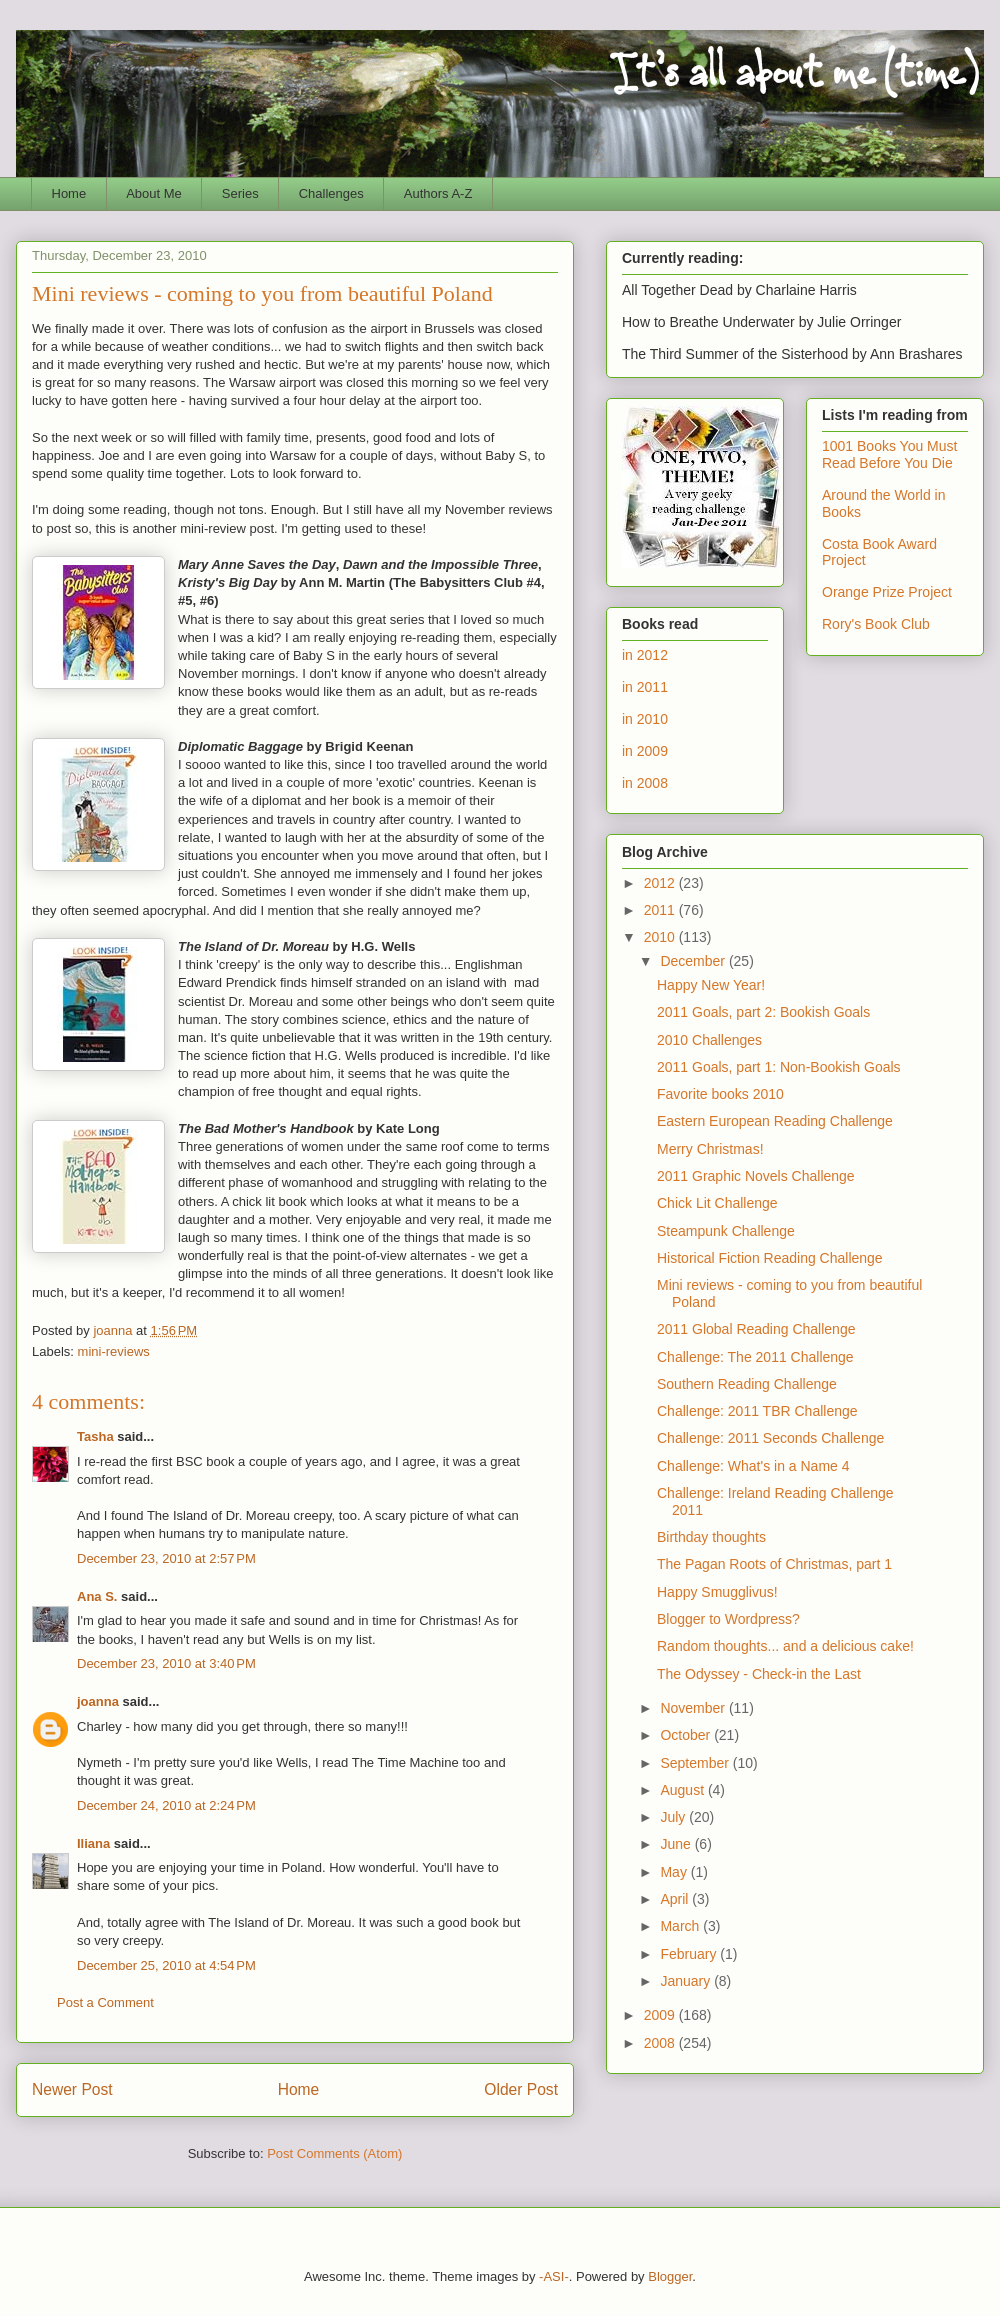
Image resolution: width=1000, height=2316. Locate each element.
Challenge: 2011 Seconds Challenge (770, 1438)
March (681, 1926)
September (696, 1763)
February (690, 1954)
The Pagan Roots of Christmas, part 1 (774, 1564)
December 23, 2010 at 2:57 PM (166, 1558)
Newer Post (72, 2089)
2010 (661, 937)
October (687, 1735)
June (677, 1844)
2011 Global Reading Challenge (756, 1329)
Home (69, 193)
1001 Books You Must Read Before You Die (889, 454)
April (676, 1899)
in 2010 (645, 719)
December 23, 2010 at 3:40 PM (166, 1663)
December (694, 961)
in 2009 (645, 751)
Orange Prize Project (887, 592)
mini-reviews (114, 1351)
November (694, 1708)
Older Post (521, 2089)
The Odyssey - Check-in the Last (759, 1674)
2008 (661, 2043)
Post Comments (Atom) (334, 2153)
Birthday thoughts (711, 1537)
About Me (154, 193)
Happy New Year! (711, 985)
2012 (661, 883)
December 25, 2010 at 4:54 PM (166, 1965)
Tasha (95, 1436)
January (687, 1981)
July (674, 1817)
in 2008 (645, 783)
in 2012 (645, 655)
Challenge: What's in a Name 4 (753, 1466)
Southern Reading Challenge (747, 1384)
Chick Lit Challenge (717, 1203)
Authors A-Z (438, 193)
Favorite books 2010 (720, 1094)
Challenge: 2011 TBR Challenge (757, 1411)
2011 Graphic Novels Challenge (756, 1176)
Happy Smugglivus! (717, 1592)
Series (240, 193)
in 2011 (645, 687)
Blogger (670, 2276)
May (675, 1872)
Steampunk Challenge (726, 1231)
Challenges (331, 193)
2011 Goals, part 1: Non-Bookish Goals (779, 1067)
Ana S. (97, 1596)
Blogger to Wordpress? (728, 1619)
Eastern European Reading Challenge (775, 1121)
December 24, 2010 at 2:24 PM (166, 1805)
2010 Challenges (709, 1040)
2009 (661, 2015)
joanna (98, 1701)
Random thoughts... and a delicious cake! (785, 1646)
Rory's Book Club (876, 624)
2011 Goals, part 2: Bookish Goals (763, 1012)
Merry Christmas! (710, 1149)
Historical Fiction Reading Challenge (770, 1258)
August (683, 1790)
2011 (661, 910)
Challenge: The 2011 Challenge (755, 1357)
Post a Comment (105, 2002)
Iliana (93, 1843)
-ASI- (554, 2276)
